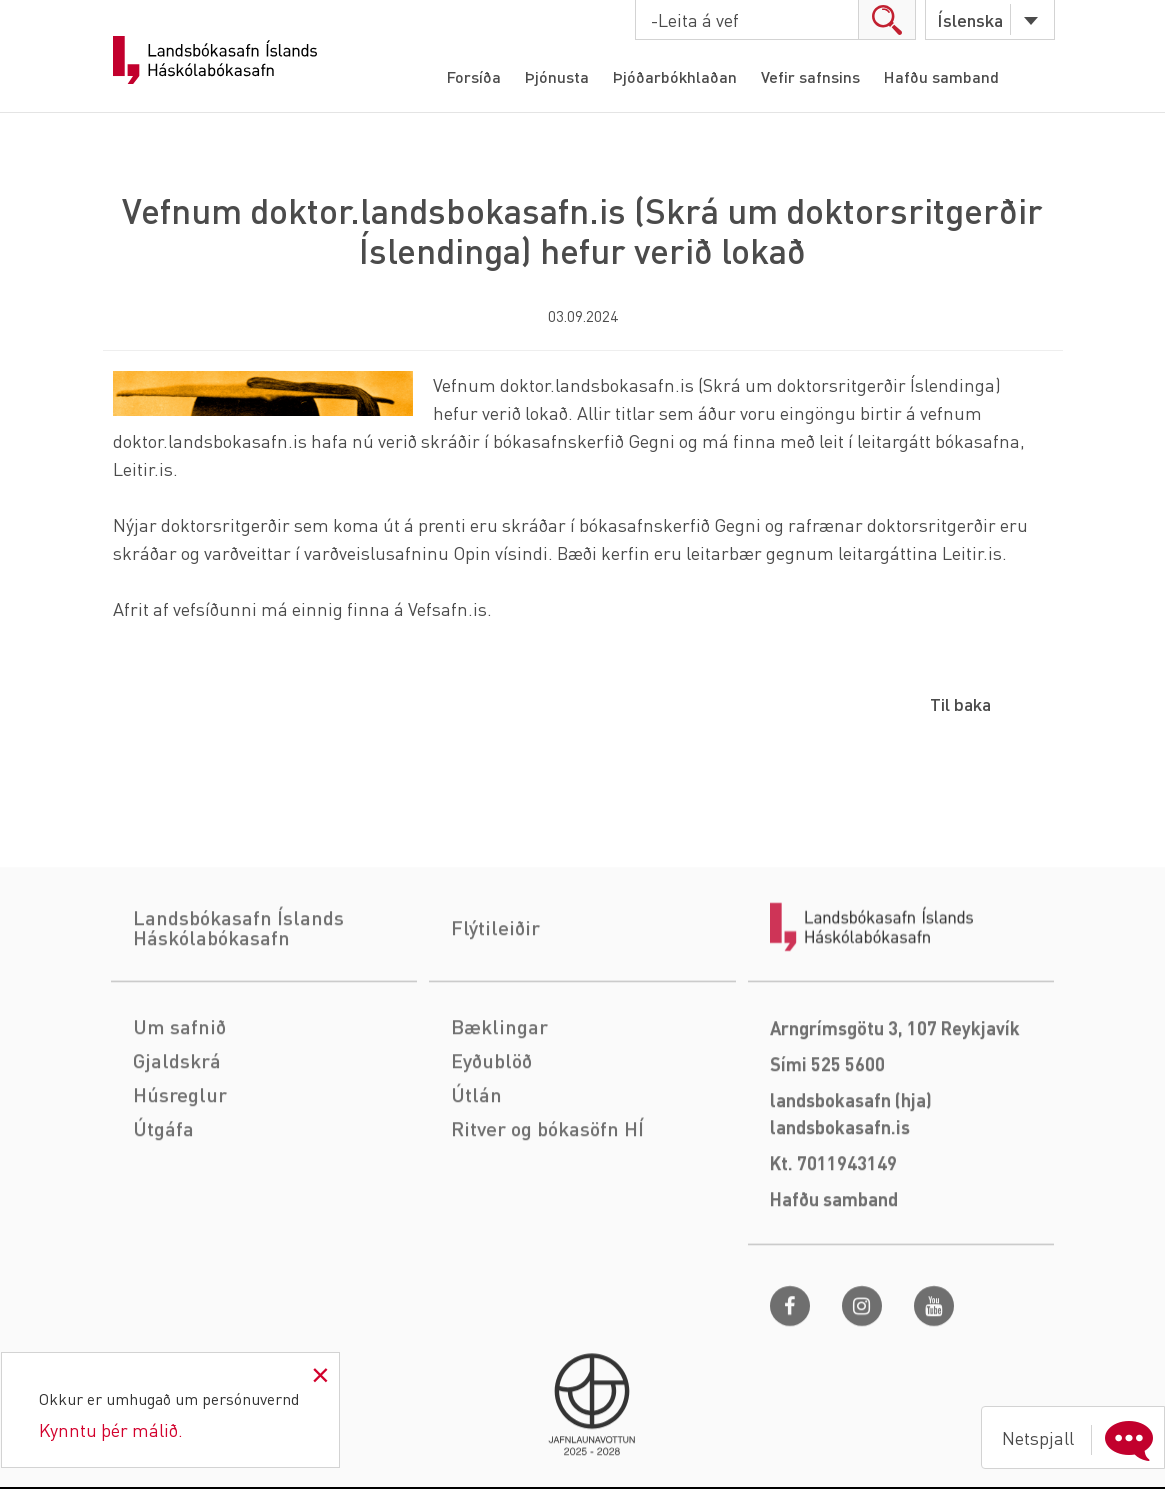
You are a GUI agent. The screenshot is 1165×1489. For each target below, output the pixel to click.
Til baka (960, 703)
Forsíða (474, 76)
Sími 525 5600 (827, 1146)
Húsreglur (180, 1177)
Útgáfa (163, 1211)
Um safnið (179, 1109)
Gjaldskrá (177, 1143)
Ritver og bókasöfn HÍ (547, 1211)
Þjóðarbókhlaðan (675, 76)
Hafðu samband (941, 76)
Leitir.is (143, 468)
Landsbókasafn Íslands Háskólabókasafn (215, 60)
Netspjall (1082, 1438)
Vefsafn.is (447, 608)
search (886, 19)
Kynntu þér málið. (111, 1429)
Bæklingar (499, 1109)
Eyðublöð (491, 1143)
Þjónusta (557, 76)
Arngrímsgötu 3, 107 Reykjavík (895, 1110)
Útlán (476, 1177)
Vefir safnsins (810, 76)
